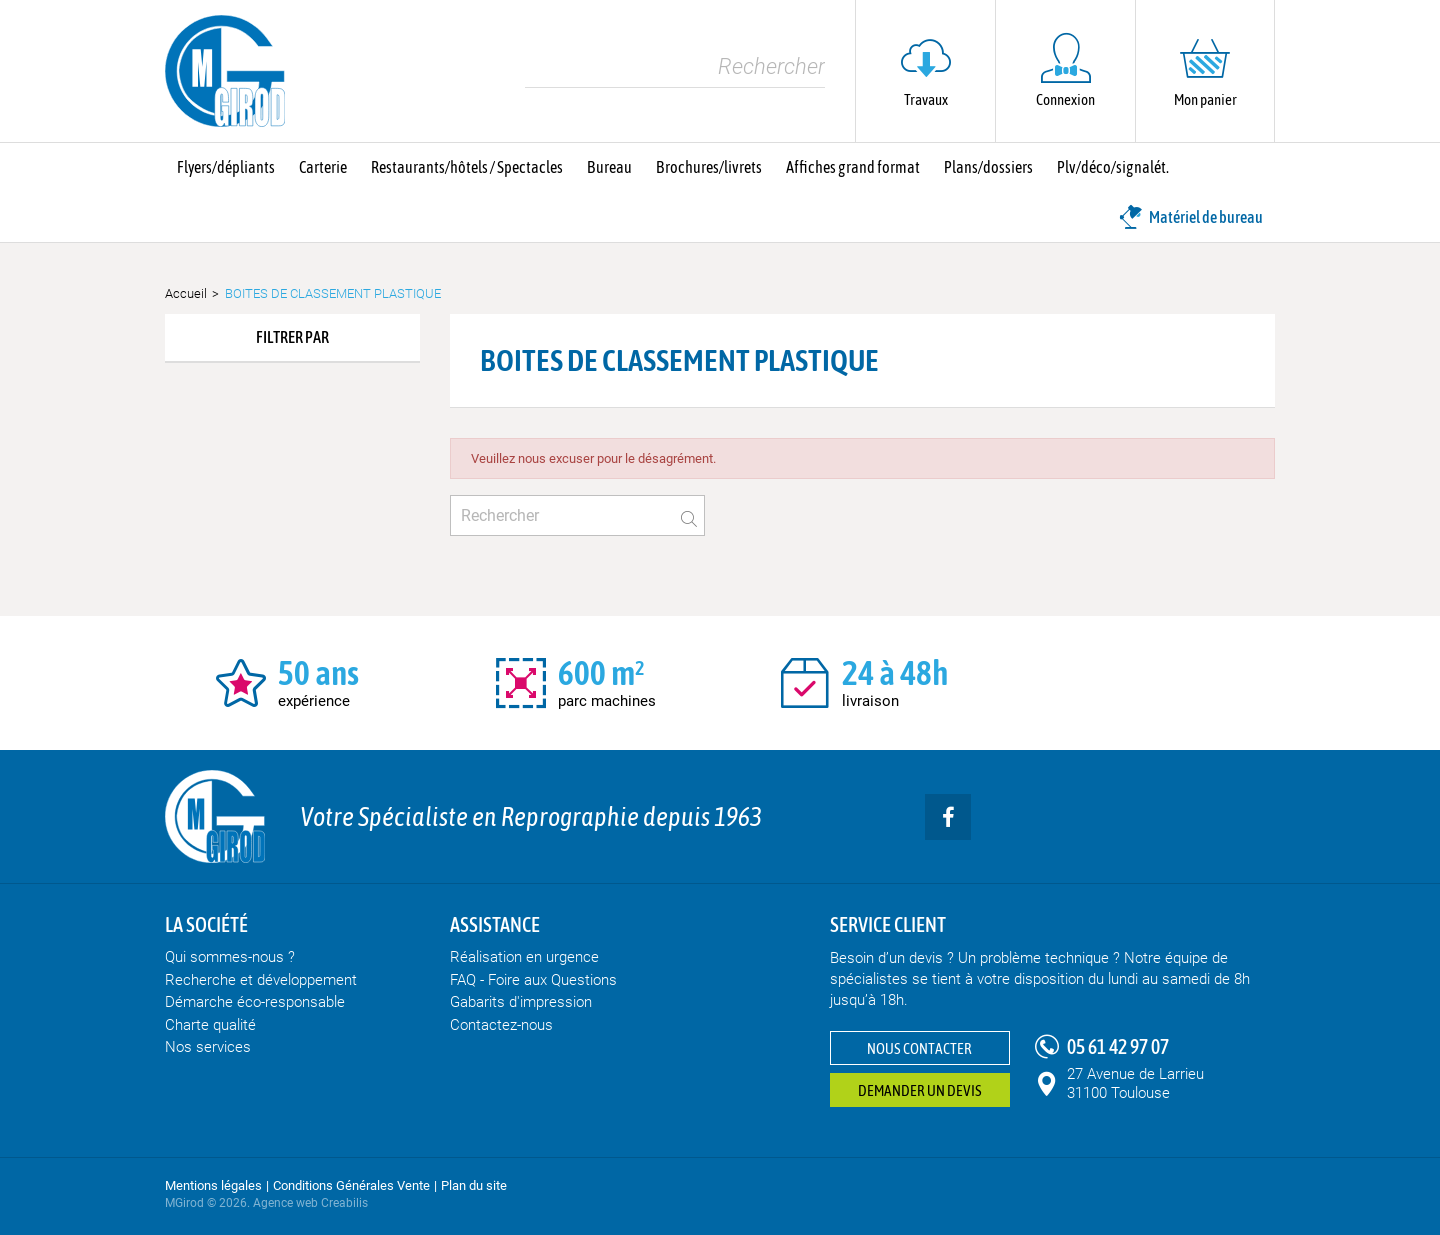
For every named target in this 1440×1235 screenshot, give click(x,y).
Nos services (208, 1047)
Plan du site (474, 1185)
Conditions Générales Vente (351, 1185)
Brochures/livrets (709, 167)
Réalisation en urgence (524, 957)
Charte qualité (210, 1025)
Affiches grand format (853, 167)
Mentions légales (213, 1185)
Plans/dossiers (988, 167)
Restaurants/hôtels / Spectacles (467, 167)
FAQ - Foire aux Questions (533, 980)
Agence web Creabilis (310, 1203)
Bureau (609, 167)
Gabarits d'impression (521, 1002)
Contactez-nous (501, 1025)
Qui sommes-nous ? (230, 957)
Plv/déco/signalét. (1113, 167)
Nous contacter (919, 1048)
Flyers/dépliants (226, 167)
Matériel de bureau (1191, 217)
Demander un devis (920, 1090)
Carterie (323, 167)
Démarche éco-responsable (255, 1002)
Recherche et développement (261, 980)
